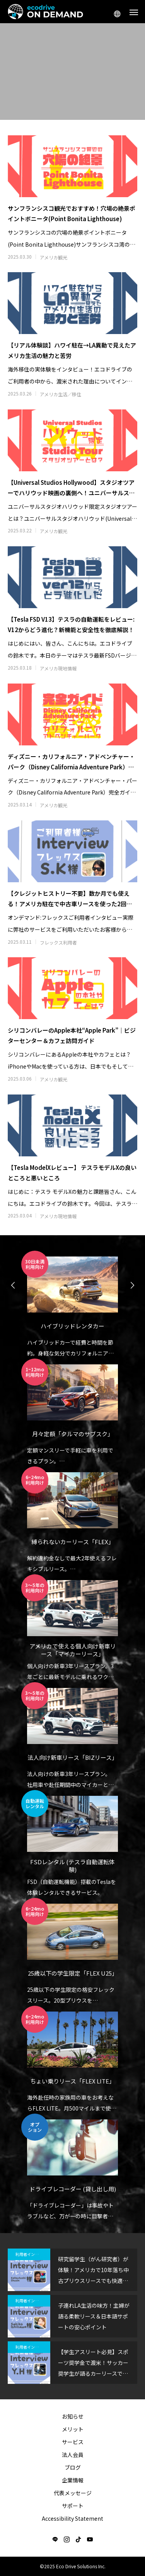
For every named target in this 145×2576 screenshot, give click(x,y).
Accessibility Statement (72, 2518)
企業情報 (73, 2480)
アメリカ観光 (53, 257)
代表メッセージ (73, 2493)
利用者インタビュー (32, 2254)
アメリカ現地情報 (58, 668)
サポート (73, 2506)
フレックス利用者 (58, 942)
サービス (73, 2442)
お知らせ (73, 2416)
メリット (73, 2429)
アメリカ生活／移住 (60, 394)
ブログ (73, 2467)
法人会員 (73, 2454)
